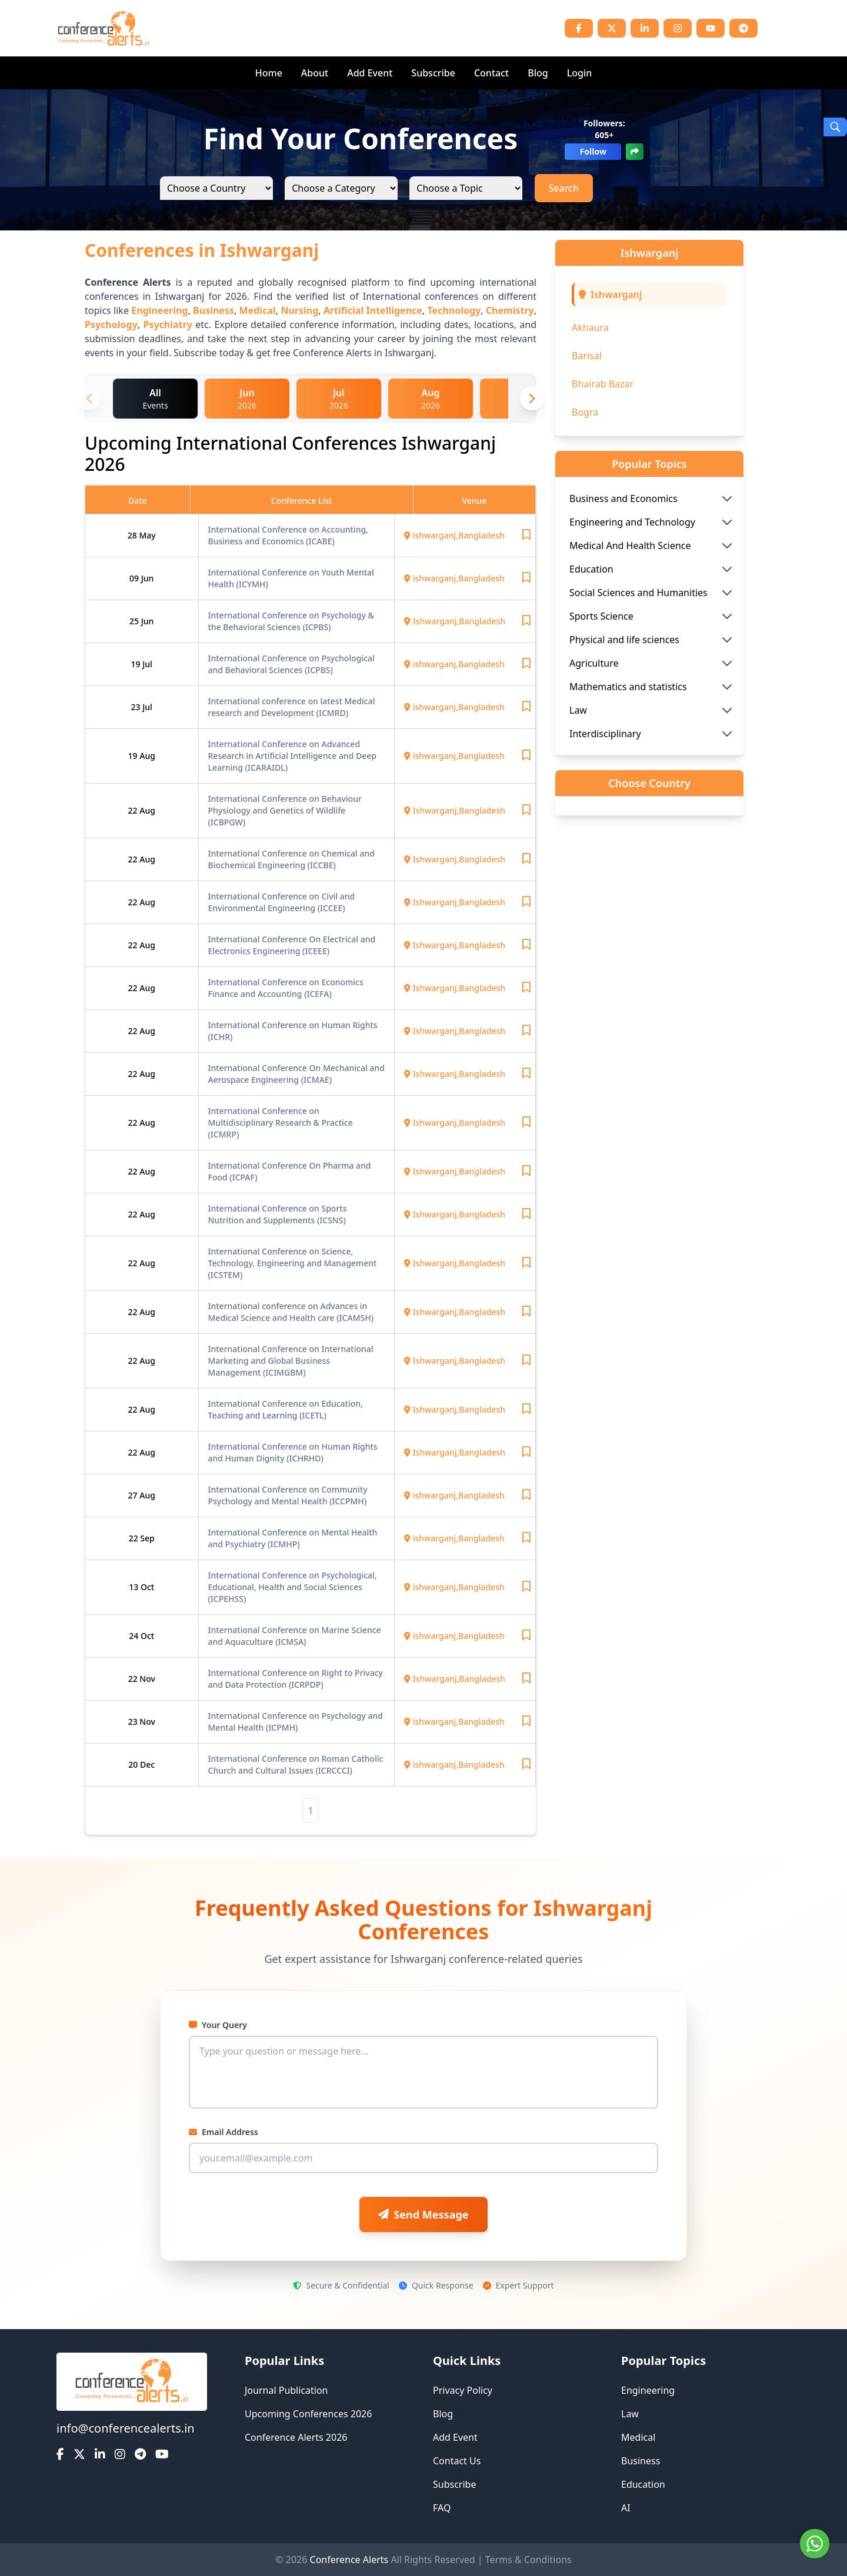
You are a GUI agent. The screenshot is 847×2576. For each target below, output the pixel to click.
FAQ (442, 2507)
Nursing (299, 310)
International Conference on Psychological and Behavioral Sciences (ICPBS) (291, 664)
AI (626, 2507)
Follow (593, 151)
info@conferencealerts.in (125, 2428)
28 (133, 535)
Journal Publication (286, 2390)
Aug (147, 755)
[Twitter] (612, 28)
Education (643, 2484)
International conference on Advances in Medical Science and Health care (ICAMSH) (291, 1311)
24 (135, 1635)
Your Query (218, 2024)
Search (564, 188)
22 (134, 810)
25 (135, 621)
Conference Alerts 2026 (296, 2437)
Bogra (585, 412)
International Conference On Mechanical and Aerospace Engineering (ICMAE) (296, 1073)
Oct (147, 1587)
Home (268, 72)
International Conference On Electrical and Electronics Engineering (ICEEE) (292, 945)
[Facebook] (579, 28)
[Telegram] (743, 28)
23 (137, 706)
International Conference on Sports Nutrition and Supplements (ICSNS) (277, 1214)
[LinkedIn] (645, 28)
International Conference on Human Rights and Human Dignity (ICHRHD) (293, 1452)
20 (134, 1764)
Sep (147, 1538)
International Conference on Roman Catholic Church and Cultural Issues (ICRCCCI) (296, 1764)
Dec (147, 1764)
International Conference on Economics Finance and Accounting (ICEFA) (286, 987)
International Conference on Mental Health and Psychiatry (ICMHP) (293, 1538)
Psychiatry (167, 324)
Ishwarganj (616, 294)
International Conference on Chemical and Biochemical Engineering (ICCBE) (291, 859)
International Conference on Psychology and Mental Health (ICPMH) (295, 1721)
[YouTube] (710, 28)
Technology (454, 310)
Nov (147, 1678)
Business (213, 310)
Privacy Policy (462, 2390)
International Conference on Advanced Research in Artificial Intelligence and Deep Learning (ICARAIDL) (292, 755)
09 (135, 578)
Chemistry (510, 310)
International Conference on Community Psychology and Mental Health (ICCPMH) (288, 1495)
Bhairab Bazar (602, 383)
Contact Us (457, 2460)
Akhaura (590, 327)
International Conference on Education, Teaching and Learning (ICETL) (285, 1409)
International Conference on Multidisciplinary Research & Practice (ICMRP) (280, 1122)
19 (137, 664)
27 (134, 1495)
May (147, 535)
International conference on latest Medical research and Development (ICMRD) (291, 706)
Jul (147, 664)
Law (630, 2413)
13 (135, 1587)
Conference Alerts (349, 2559)
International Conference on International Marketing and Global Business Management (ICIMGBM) (291, 1360)
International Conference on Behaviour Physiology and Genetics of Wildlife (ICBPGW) (285, 810)
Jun (147, 578)
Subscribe (433, 72)
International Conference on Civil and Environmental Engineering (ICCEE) (281, 902)
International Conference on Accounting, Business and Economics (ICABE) (288, 535)
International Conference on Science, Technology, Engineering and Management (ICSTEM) (292, 1263)
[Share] (634, 151)
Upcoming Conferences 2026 (308, 2413)
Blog (538, 72)
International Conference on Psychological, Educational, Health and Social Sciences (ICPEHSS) (292, 1587)
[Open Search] (835, 127)
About (314, 72)
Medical (257, 310)
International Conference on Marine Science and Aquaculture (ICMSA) (294, 1635)
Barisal (587, 355)
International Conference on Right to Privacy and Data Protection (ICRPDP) (296, 1678)
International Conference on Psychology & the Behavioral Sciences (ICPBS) (291, 621)
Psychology (111, 324)
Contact (491, 72)
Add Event (369, 72)
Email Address (223, 2131)
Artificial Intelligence (373, 310)
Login (579, 72)
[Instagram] (677, 28)
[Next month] (531, 398)
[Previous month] (89, 398)
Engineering (159, 310)
